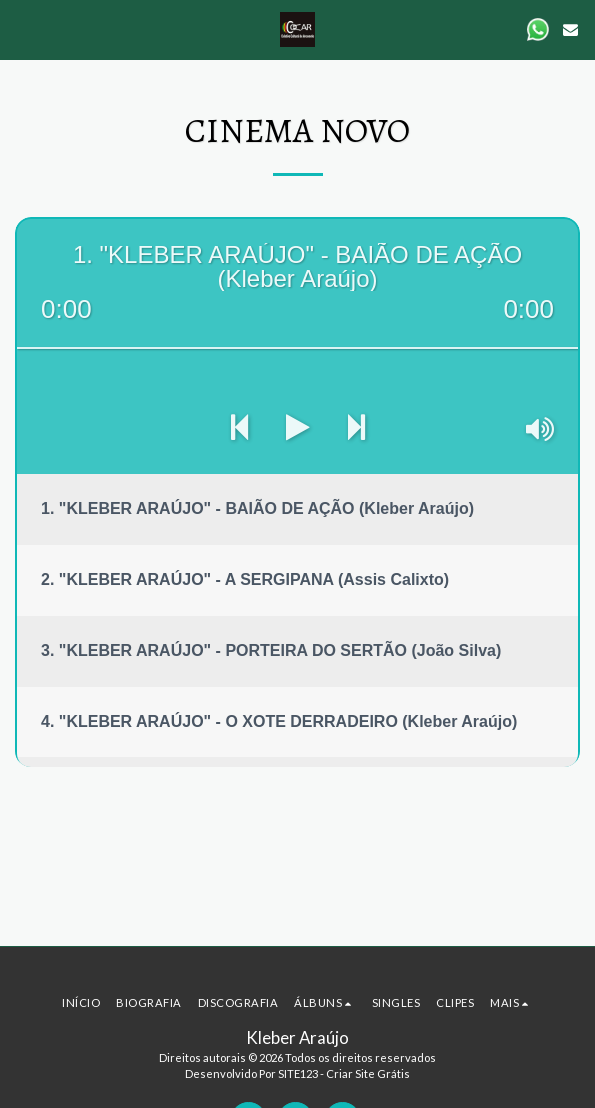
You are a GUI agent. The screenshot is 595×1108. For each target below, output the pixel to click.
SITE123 (298, 1073)
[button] (22, 29)
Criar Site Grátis (368, 1073)
